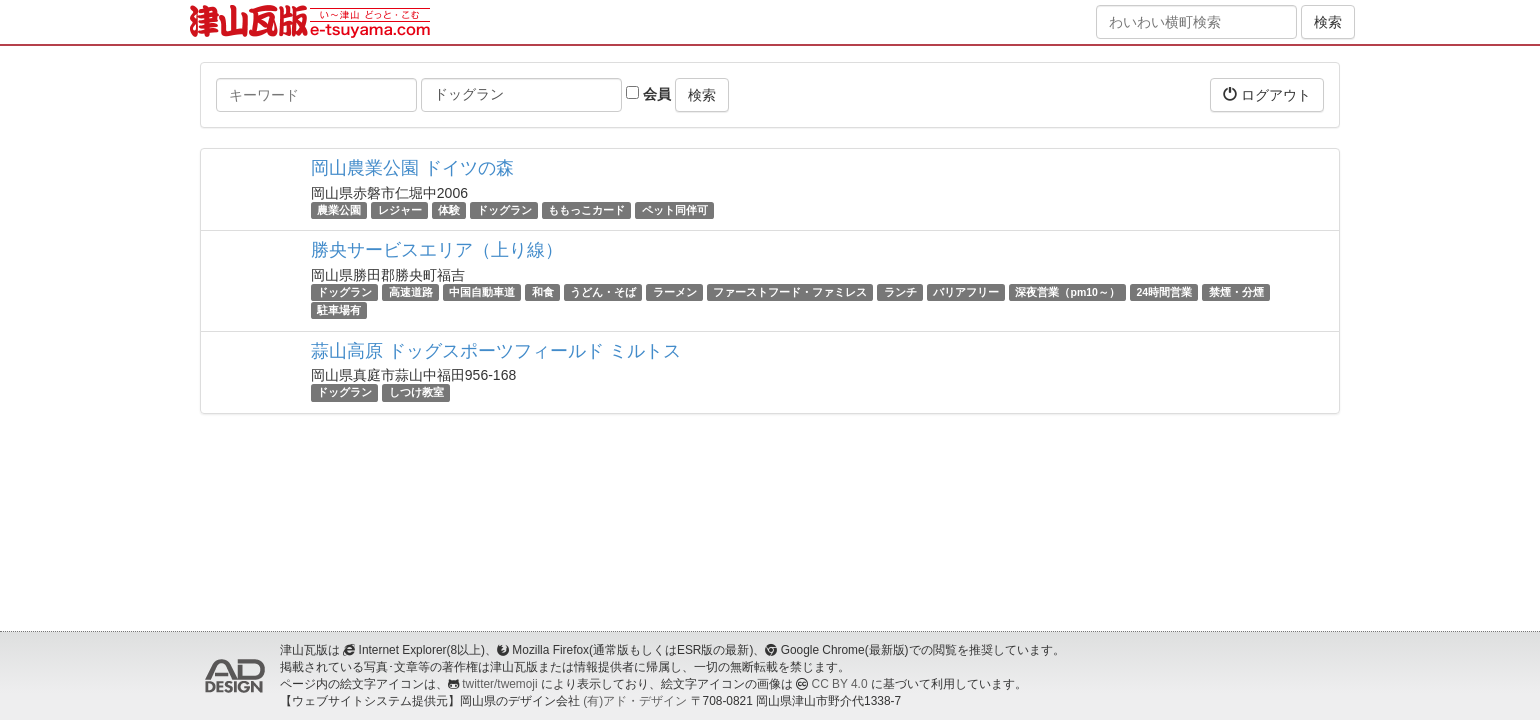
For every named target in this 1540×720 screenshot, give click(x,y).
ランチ (900, 292)
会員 (648, 94)
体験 (449, 210)
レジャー (400, 210)
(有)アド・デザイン (635, 701)
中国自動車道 (482, 292)
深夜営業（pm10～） (1067, 292)
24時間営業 (1164, 292)
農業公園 (339, 210)
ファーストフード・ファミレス (790, 292)
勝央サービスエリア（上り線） (437, 250)
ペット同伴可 (675, 210)
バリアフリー (966, 292)
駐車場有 (339, 310)
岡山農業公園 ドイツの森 (412, 168)
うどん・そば (603, 292)
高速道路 (411, 292)
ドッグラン (504, 210)
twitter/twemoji (499, 684)
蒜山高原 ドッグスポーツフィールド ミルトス (496, 351)
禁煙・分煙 (1236, 292)
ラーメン (675, 292)
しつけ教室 (416, 393)
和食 (543, 292)
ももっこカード (586, 210)
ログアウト (1267, 94)
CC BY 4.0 (840, 684)
